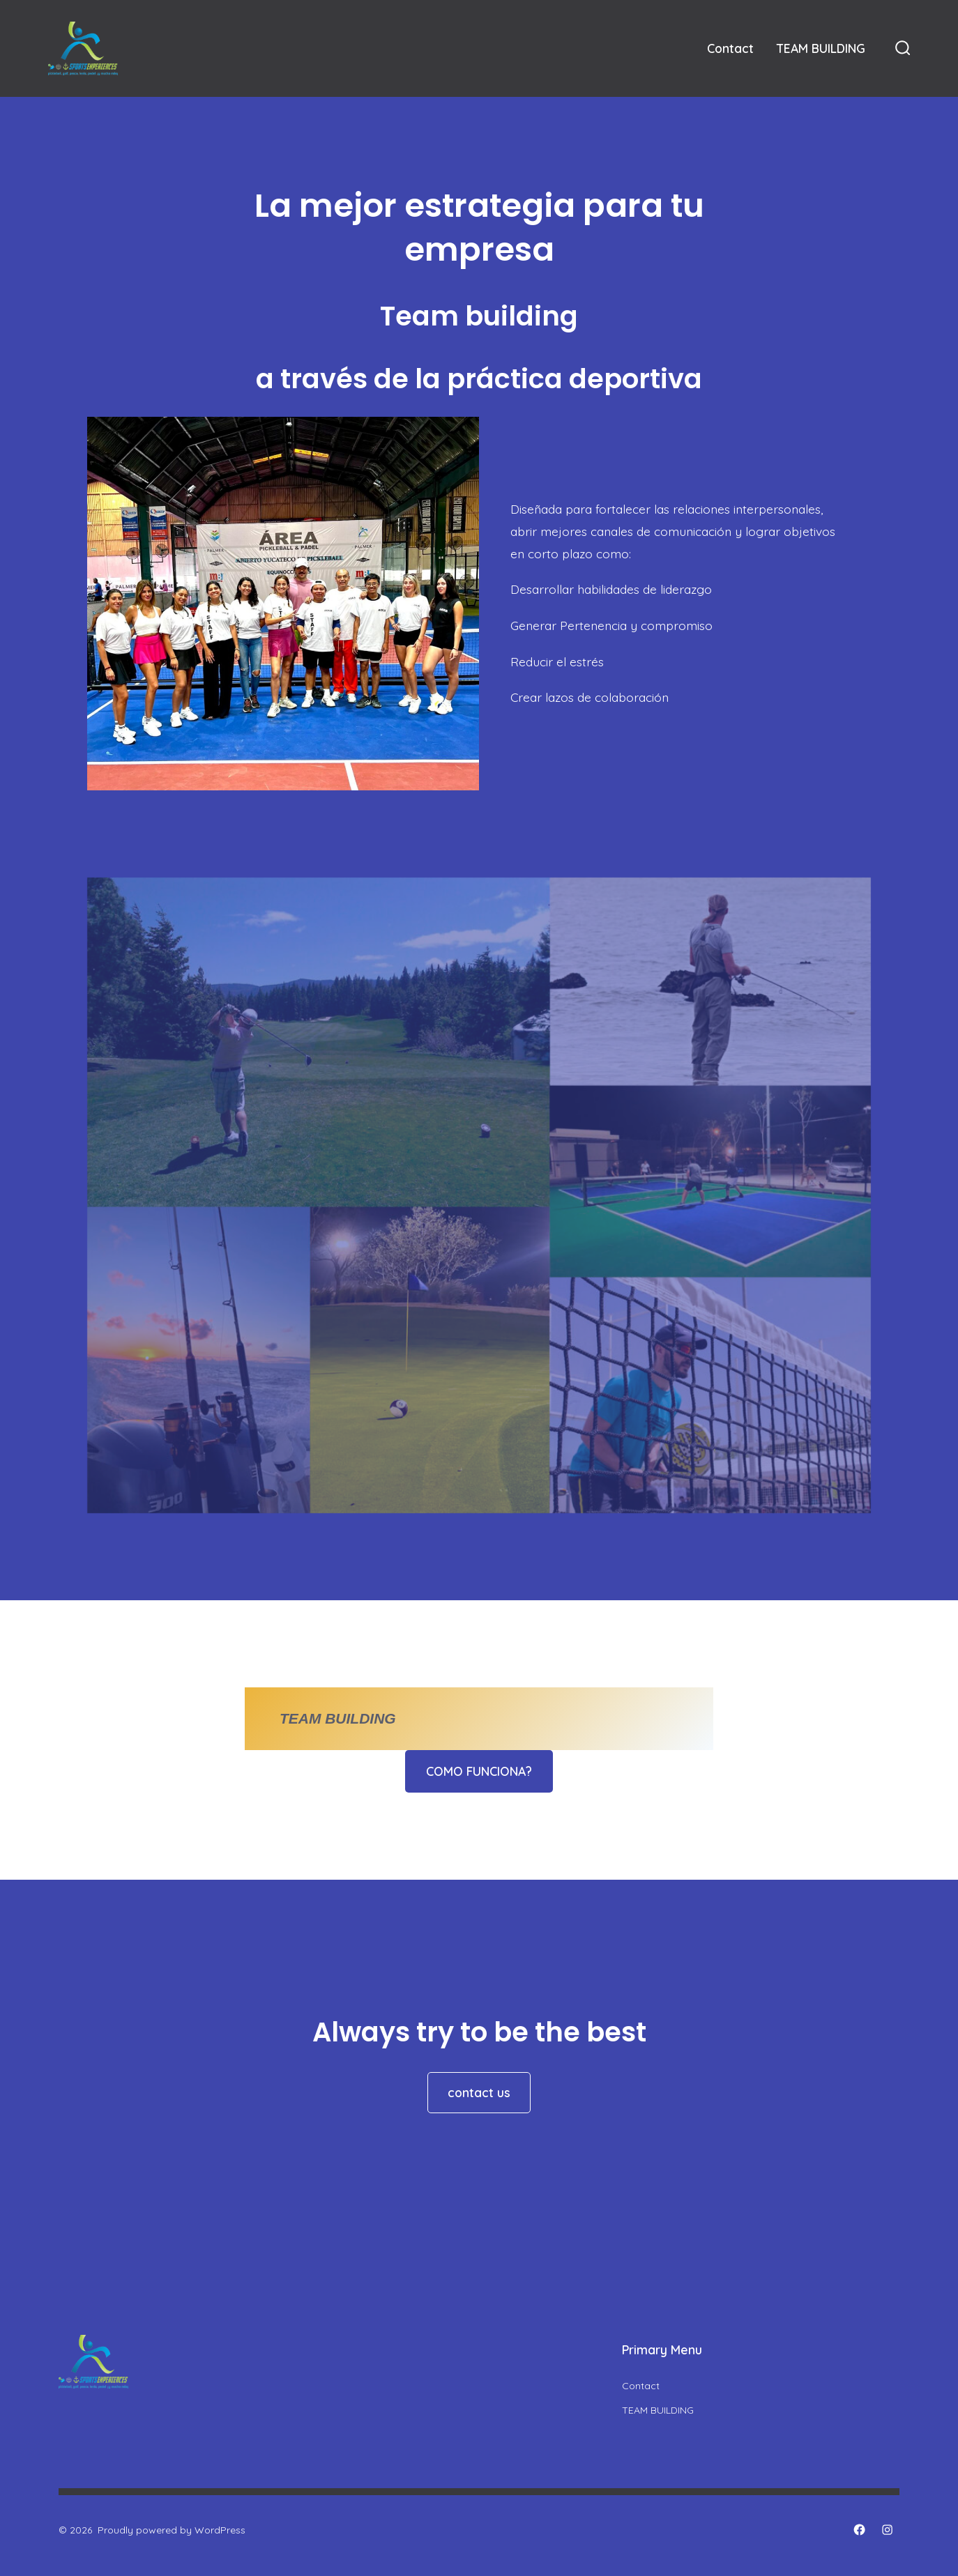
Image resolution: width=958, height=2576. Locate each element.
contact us (479, 2092)
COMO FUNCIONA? (479, 1771)
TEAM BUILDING (821, 48)
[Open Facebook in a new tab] (859, 2529)
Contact (730, 48)
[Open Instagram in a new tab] (887, 2529)
